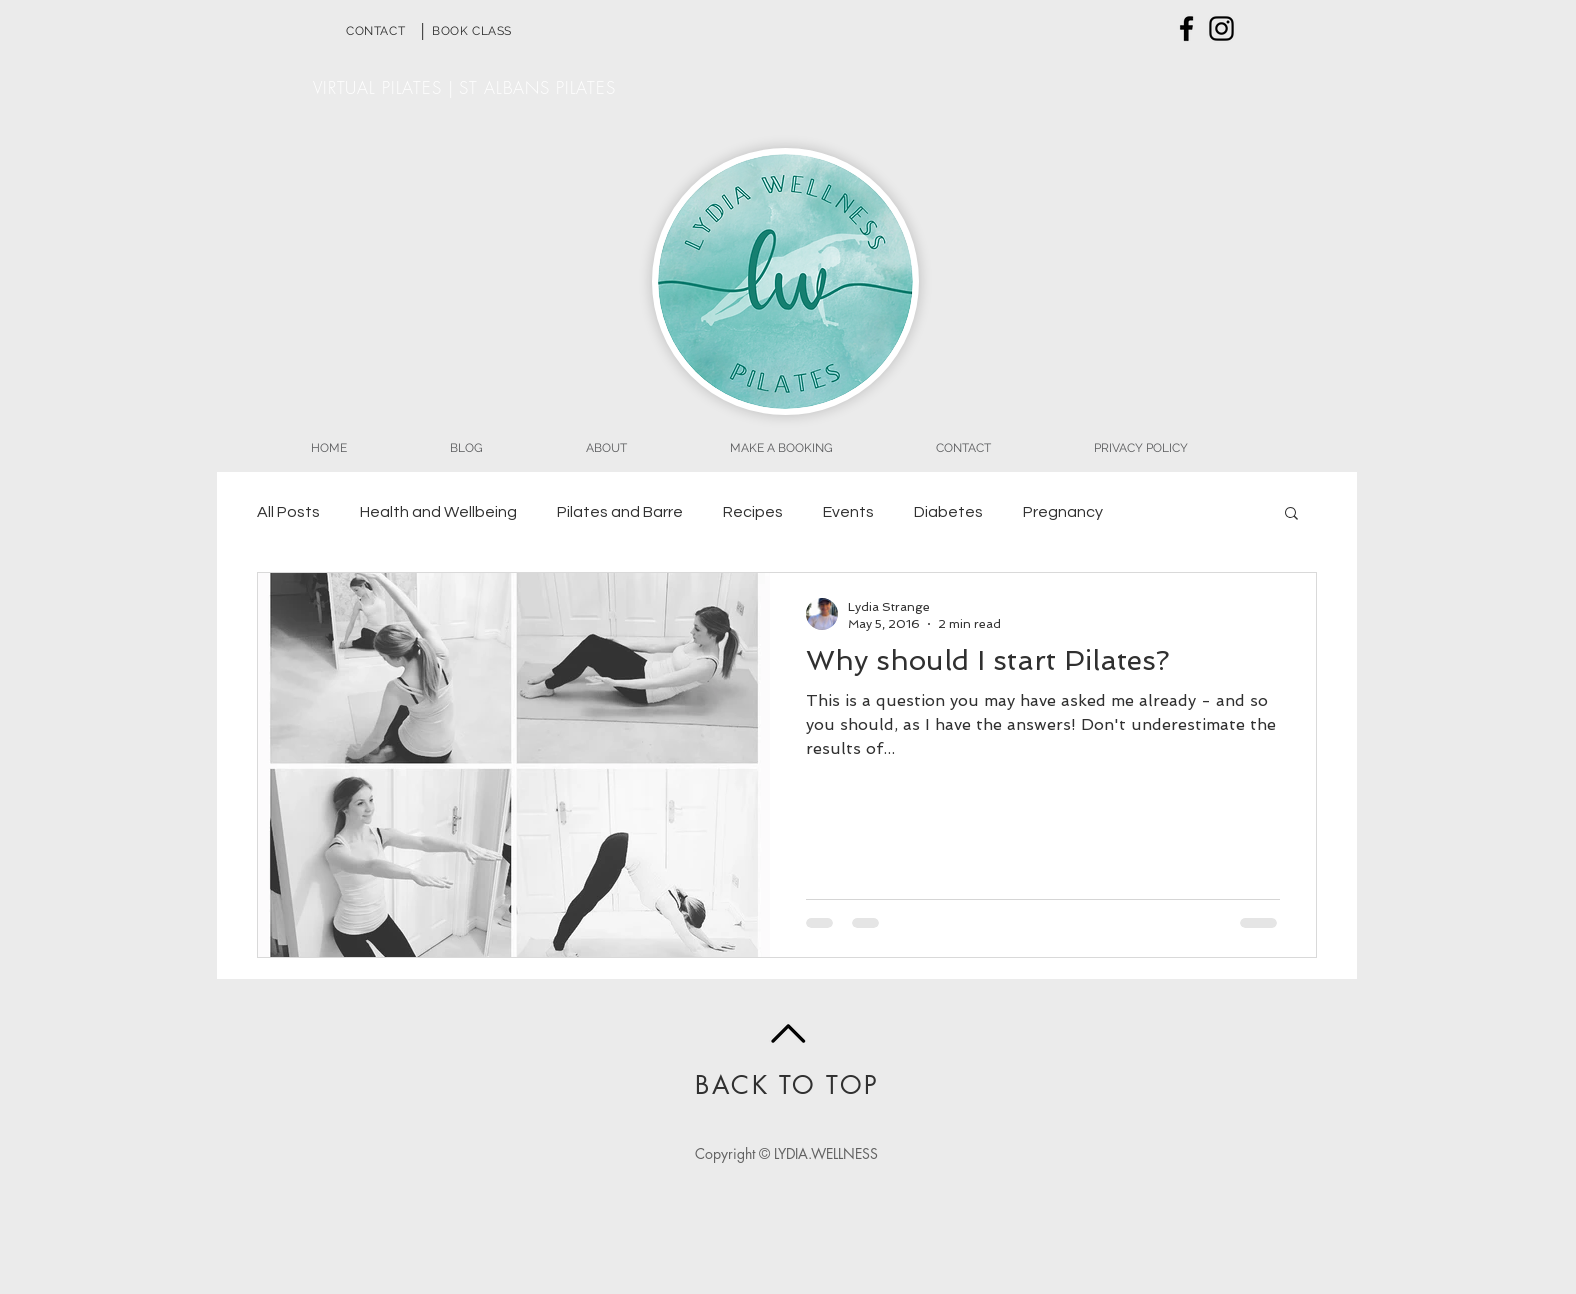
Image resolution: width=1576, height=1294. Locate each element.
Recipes (753, 512)
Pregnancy (1063, 512)
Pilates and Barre (620, 512)
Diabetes (948, 512)
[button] (1291, 514)
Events (848, 512)
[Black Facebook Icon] (1186, 28)
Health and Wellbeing (438, 512)
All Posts (288, 512)
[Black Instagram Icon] (1221, 28)
